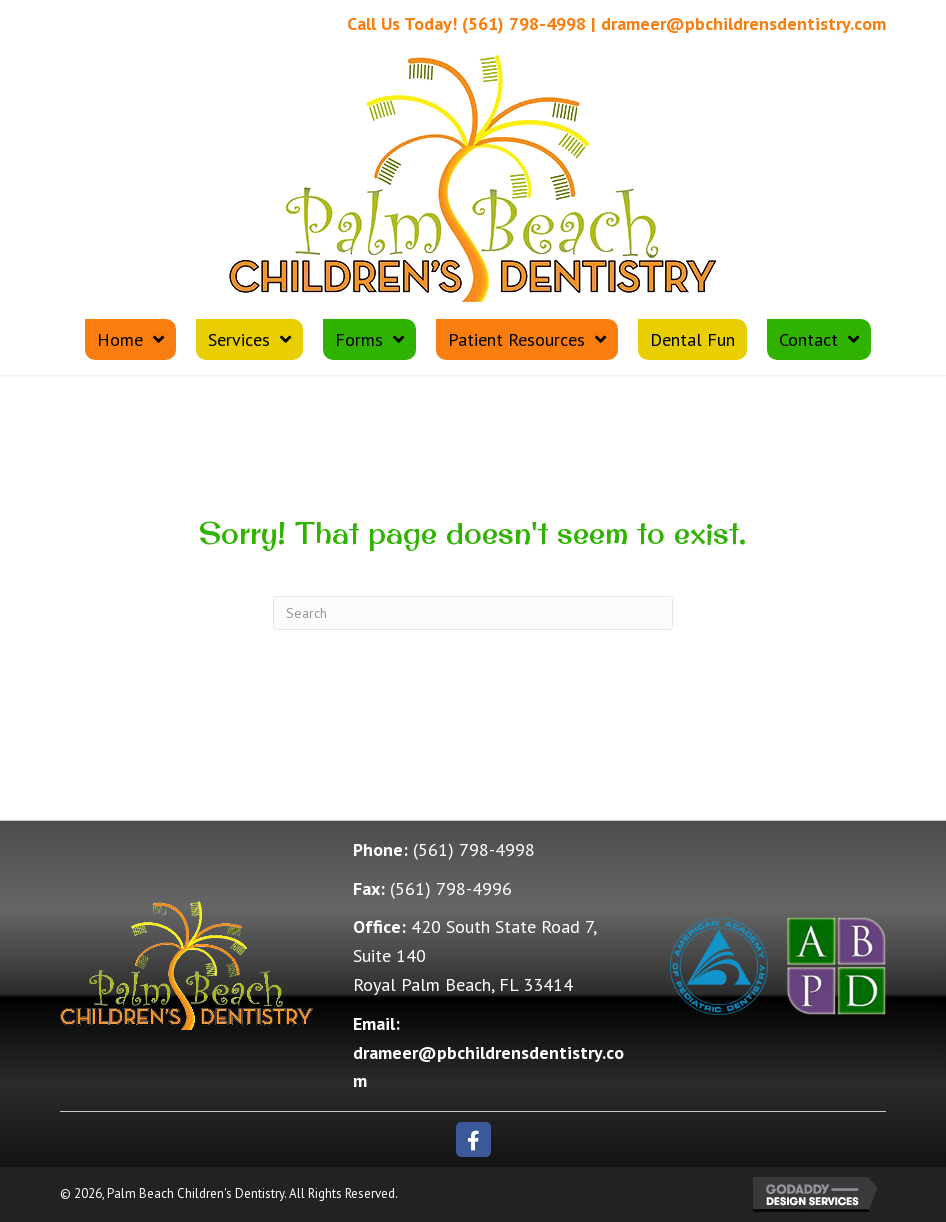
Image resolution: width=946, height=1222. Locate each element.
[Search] (473, 613)
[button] (473, 1139)
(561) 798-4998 (524, 23)
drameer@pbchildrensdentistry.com (743, 23)
